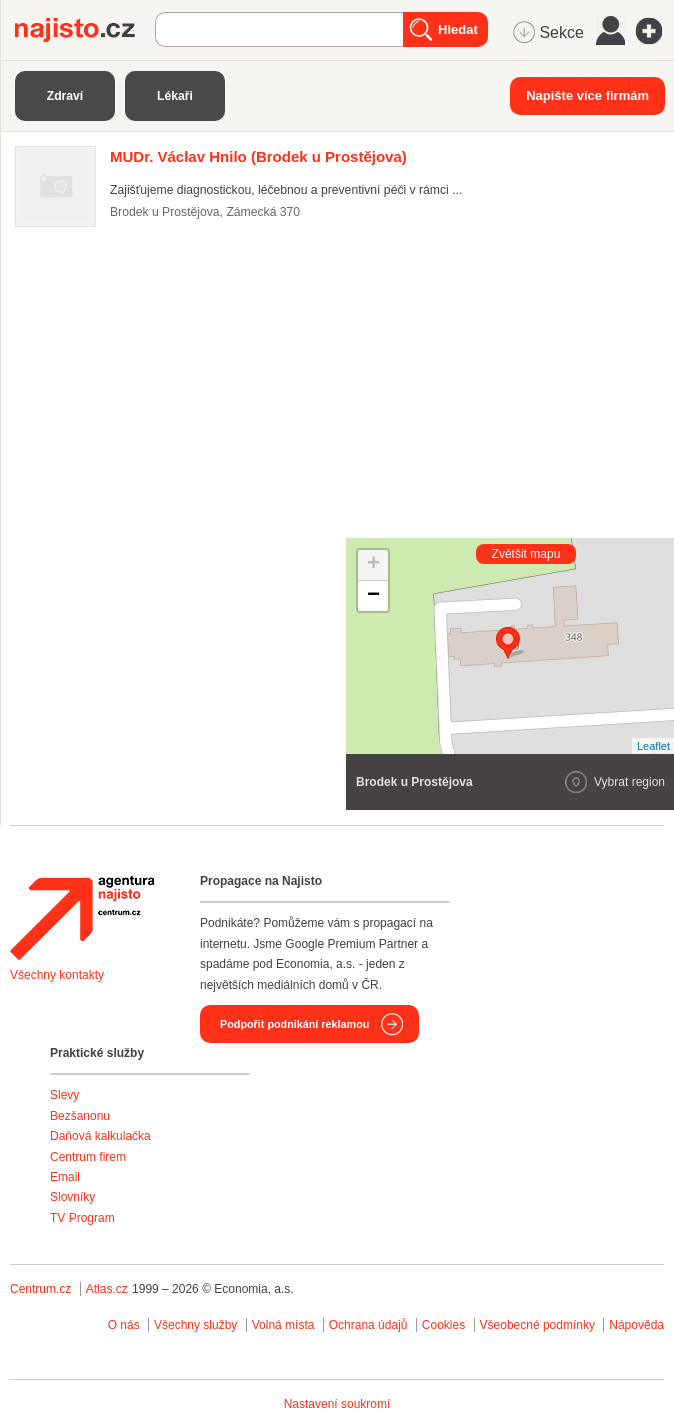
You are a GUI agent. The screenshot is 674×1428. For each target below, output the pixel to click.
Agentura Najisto (82, 918)
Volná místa (283, 1325)
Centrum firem (88, 1157)
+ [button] (373, 565)
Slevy (64, 1095)
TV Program (82, 1218)
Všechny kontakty (57, 975)
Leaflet (653, 746)
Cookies (443, 1325)
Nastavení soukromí (337, 1404)
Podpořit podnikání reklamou (294, 1024)
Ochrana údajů (368, 1325)
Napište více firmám (587, 95)
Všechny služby (197, 1325)
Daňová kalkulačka (100, 1136)
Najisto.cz (85, 30)
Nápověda (636, 1325)
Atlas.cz (107, 1289)
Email (65, 1177)
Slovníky (72, 1197)
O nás (124, 1325)
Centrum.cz (40, 1289)
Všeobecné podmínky (537, 1325)
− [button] (373, 596)
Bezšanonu (80, 1116)
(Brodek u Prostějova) (258, 156)
